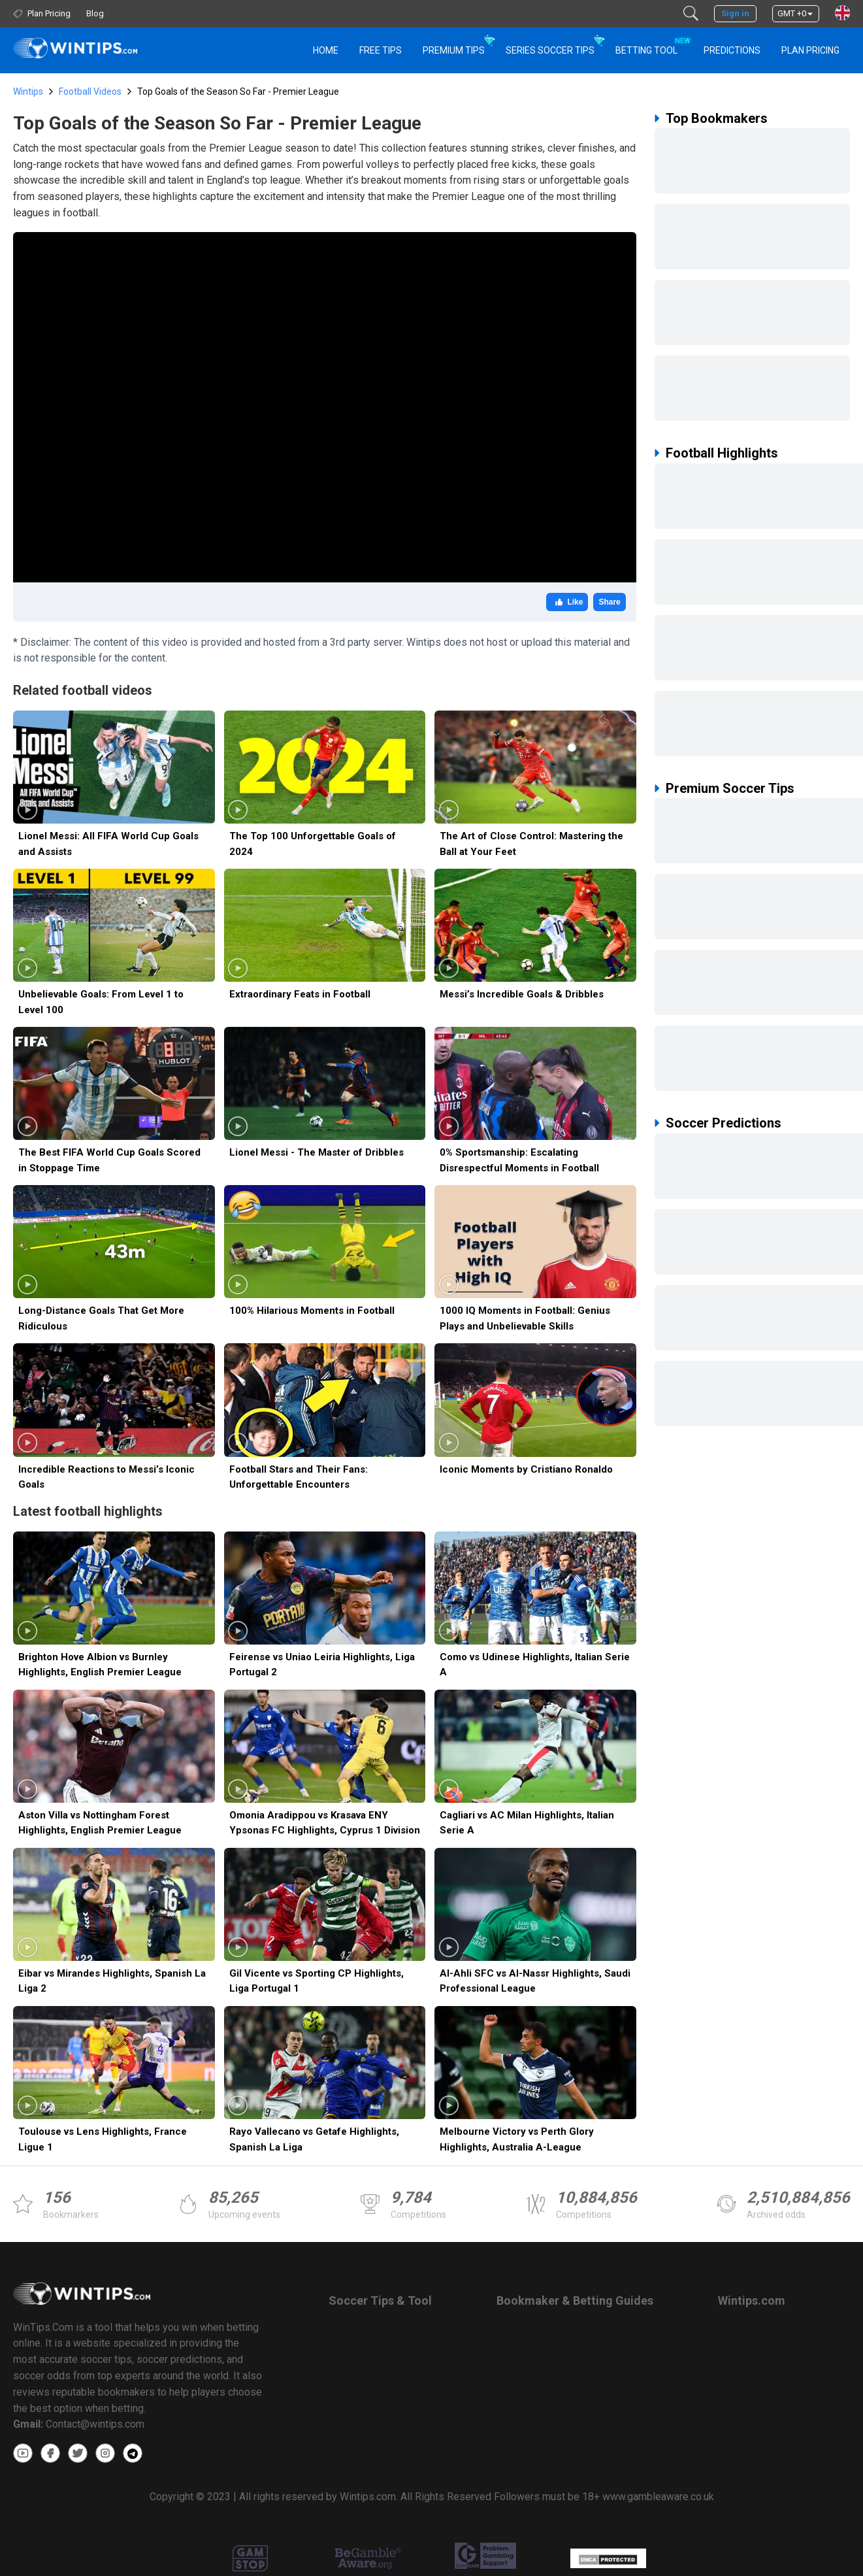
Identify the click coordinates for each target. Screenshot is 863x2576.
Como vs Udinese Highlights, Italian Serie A (535, 1664)
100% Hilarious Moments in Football (312, 1310)
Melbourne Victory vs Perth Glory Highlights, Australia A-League (517, 2139)
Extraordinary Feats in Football (299, 994)
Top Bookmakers (717, 118)
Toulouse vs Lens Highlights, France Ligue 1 (102, 2139)
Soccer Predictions (723, 1123)
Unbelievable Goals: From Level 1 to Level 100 (101, 1001)
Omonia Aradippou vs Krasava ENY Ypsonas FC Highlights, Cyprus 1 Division (324, 1822)
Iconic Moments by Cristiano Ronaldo (526, 1469)
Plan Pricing (810, 50)
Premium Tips (454, 50)
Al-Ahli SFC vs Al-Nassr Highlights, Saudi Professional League (535, 1980)
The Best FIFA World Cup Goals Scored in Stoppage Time (109, 1159)
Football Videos (90, 91)
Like (567, 602)
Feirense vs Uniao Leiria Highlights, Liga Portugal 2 (322, 1664)
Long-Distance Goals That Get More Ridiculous (101, 1318)
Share (609, 602)
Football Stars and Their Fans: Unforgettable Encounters (298, 1477)
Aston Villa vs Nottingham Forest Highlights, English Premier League (100, 1822)
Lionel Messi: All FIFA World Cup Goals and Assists (108, 843)
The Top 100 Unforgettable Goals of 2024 (312, 843)
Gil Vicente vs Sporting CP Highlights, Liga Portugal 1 (316, 1980)
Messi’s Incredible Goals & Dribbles (522, 994)
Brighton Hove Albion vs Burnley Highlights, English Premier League (100, 1664)
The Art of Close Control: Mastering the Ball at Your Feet (531, 843)
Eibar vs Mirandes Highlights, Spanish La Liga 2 (112, 1980)
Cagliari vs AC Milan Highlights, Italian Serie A (527, 1822)
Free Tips (380, 50)
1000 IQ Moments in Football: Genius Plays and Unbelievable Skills (525, 1318)
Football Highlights (722, 453)
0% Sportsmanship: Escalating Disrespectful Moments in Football (519, 1159)
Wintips (28, 91)
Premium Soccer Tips (730, 788)
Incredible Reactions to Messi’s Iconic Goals (106, 1477)
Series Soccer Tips (550, 50)
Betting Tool (651, 44)
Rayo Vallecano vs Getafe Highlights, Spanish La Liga (314, 2139)
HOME (325, 50)
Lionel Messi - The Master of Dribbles (316, 1152)
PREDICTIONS (732, 50)
